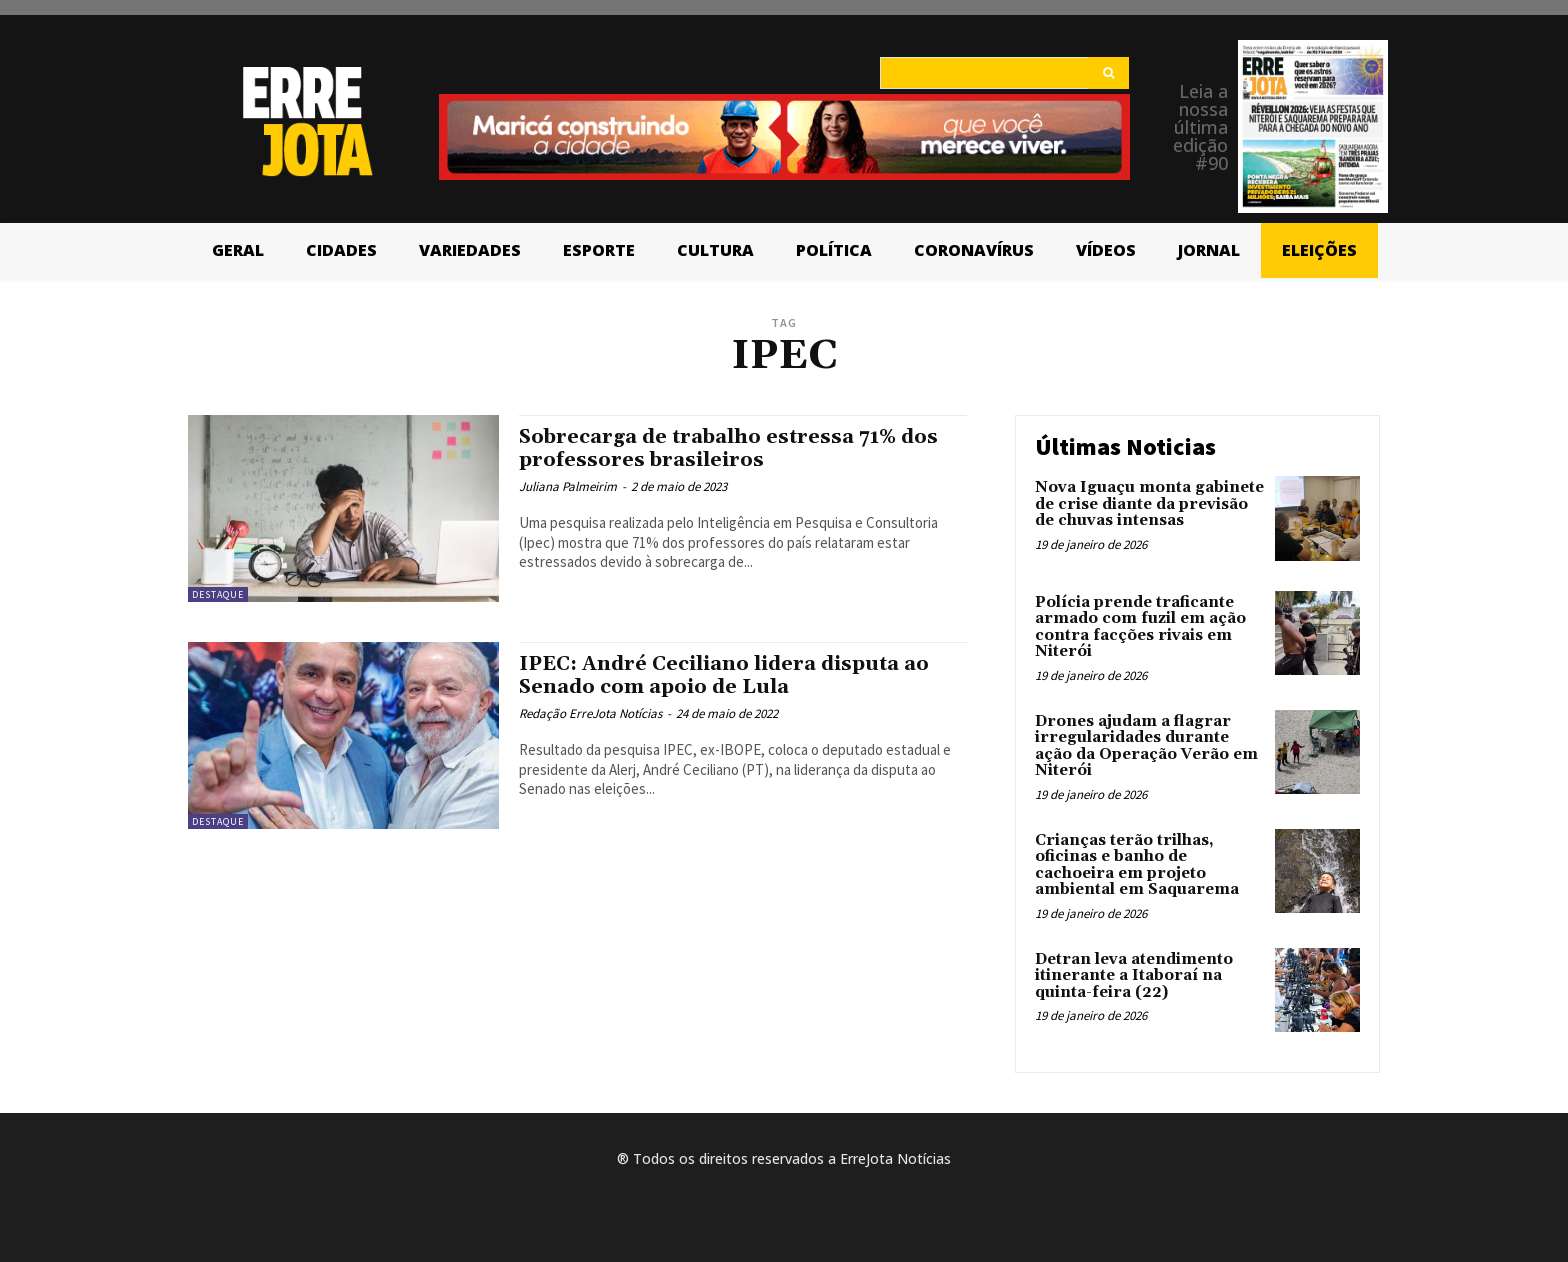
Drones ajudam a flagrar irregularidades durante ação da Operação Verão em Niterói (1146, 746)
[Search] (1108, 73)
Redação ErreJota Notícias (590, 713)
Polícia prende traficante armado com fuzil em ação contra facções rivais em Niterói (1140, 627)
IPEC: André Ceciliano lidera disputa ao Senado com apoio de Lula (735, 675)
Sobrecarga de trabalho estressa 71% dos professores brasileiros (740, 448)
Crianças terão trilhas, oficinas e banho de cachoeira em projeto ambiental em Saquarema (1137, 865)
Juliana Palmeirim (568, 486)
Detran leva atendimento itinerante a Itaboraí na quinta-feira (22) (1134, 976)
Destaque (218, 594)
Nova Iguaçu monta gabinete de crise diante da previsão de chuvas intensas (1149, 504)
